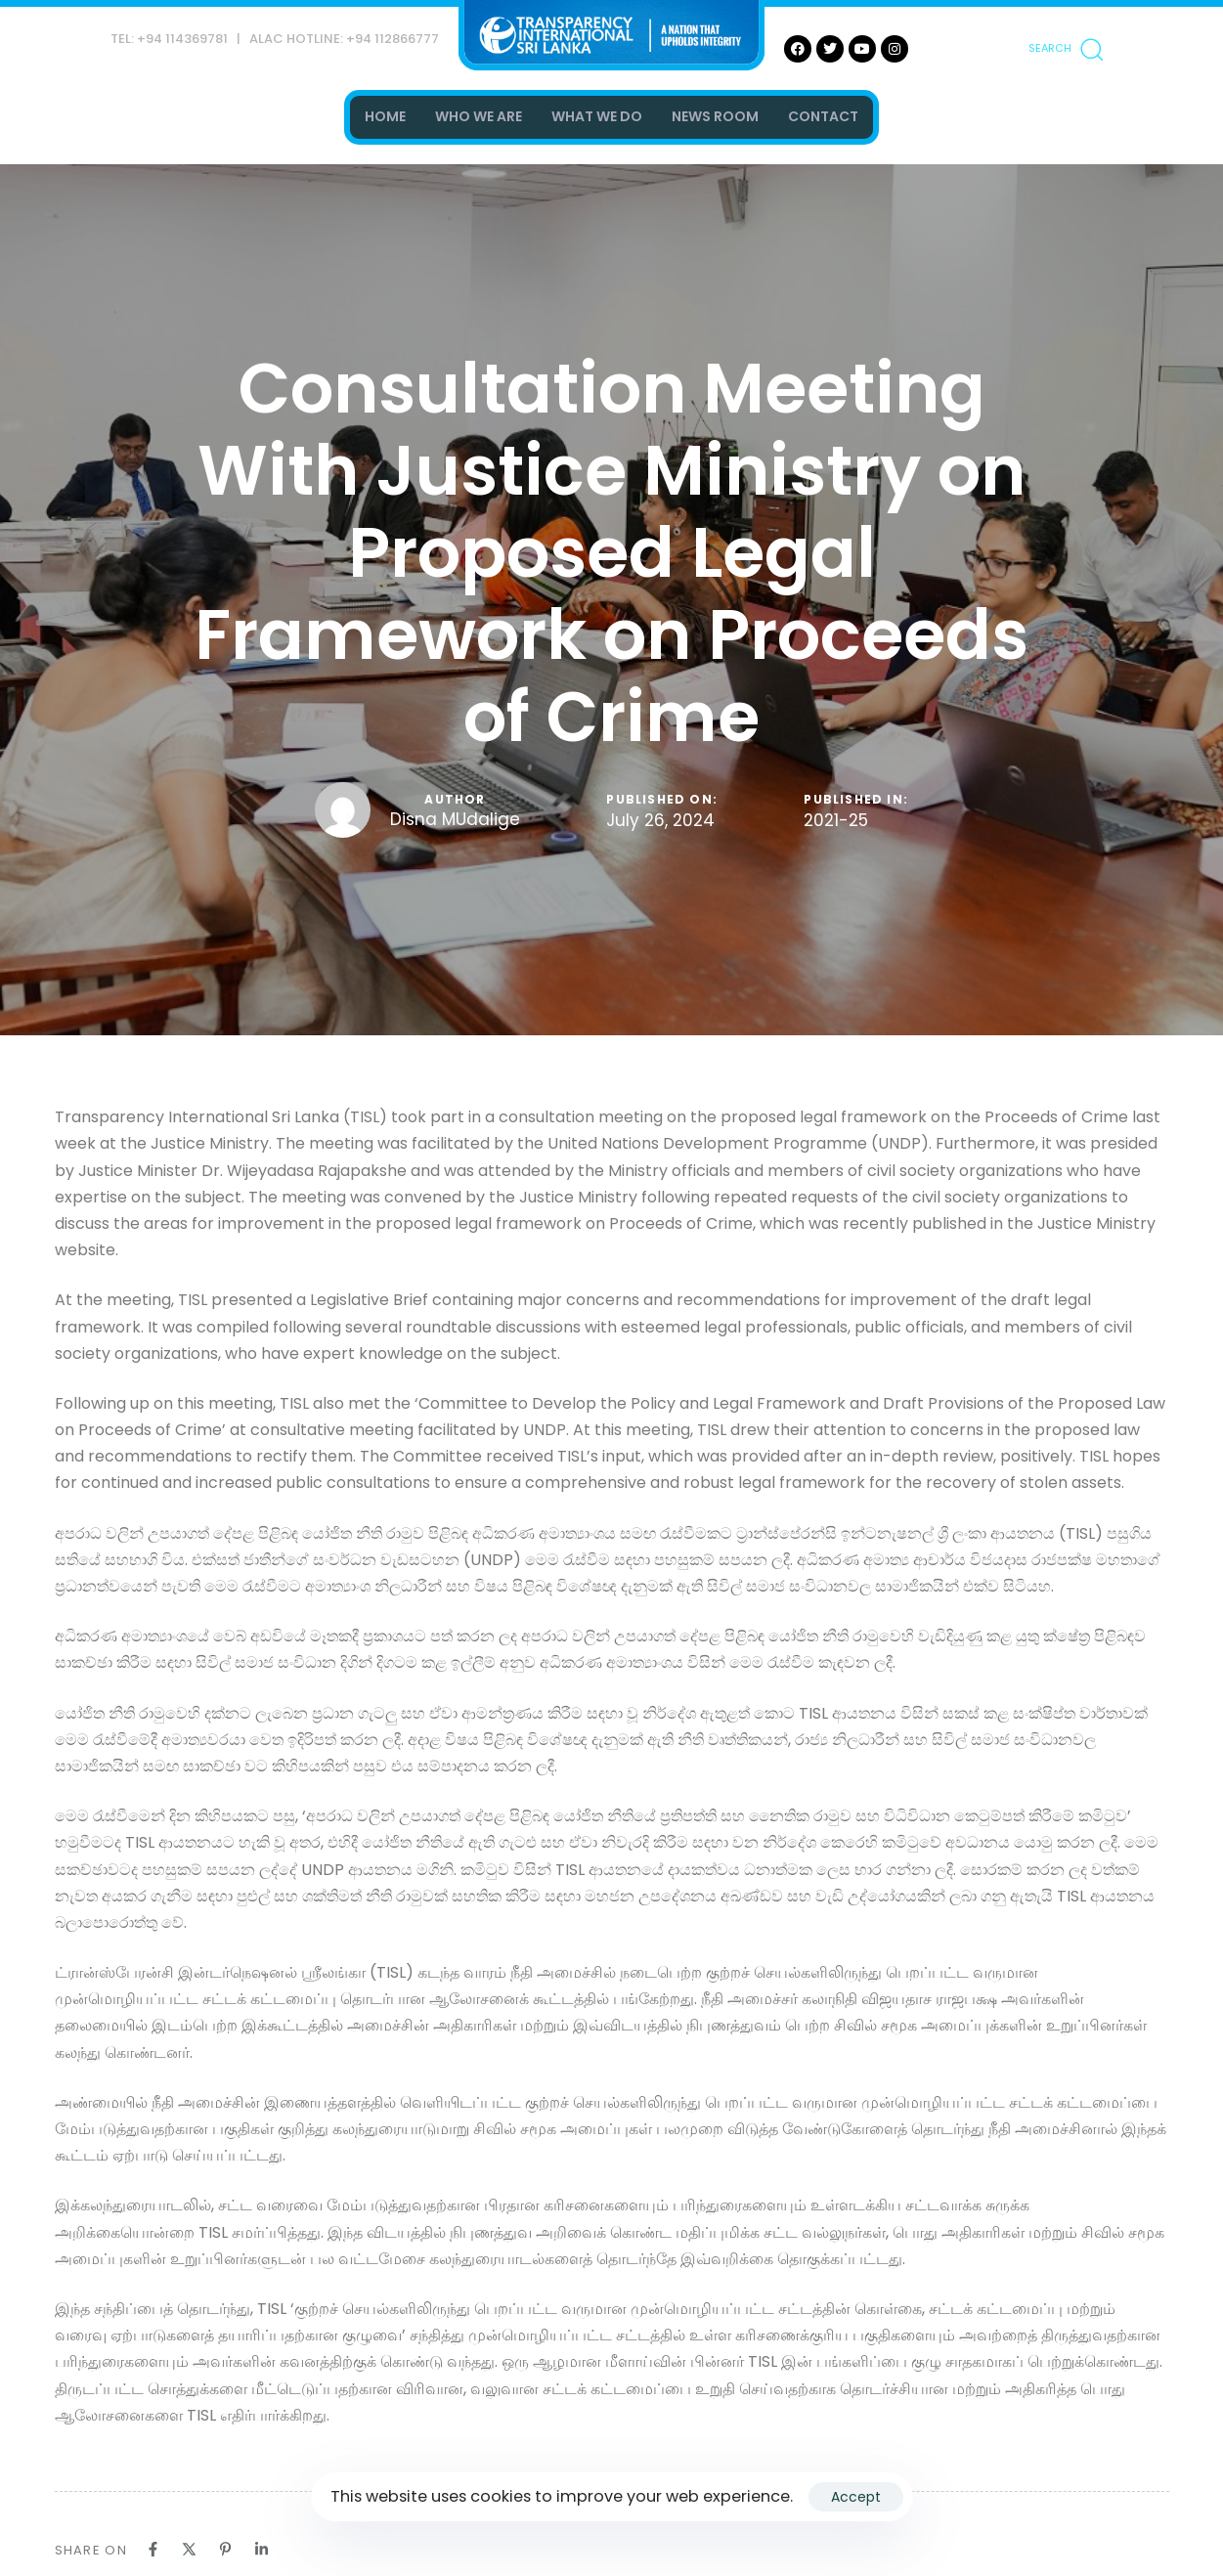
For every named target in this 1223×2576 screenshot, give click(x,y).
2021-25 (836, 821)
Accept (856, 2497)
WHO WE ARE (478, 116)
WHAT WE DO (596, 116)
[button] (1065, 49)
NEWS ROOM (715, 116)
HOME (385, 116)
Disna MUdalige (455, 819)
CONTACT (823, 116)
